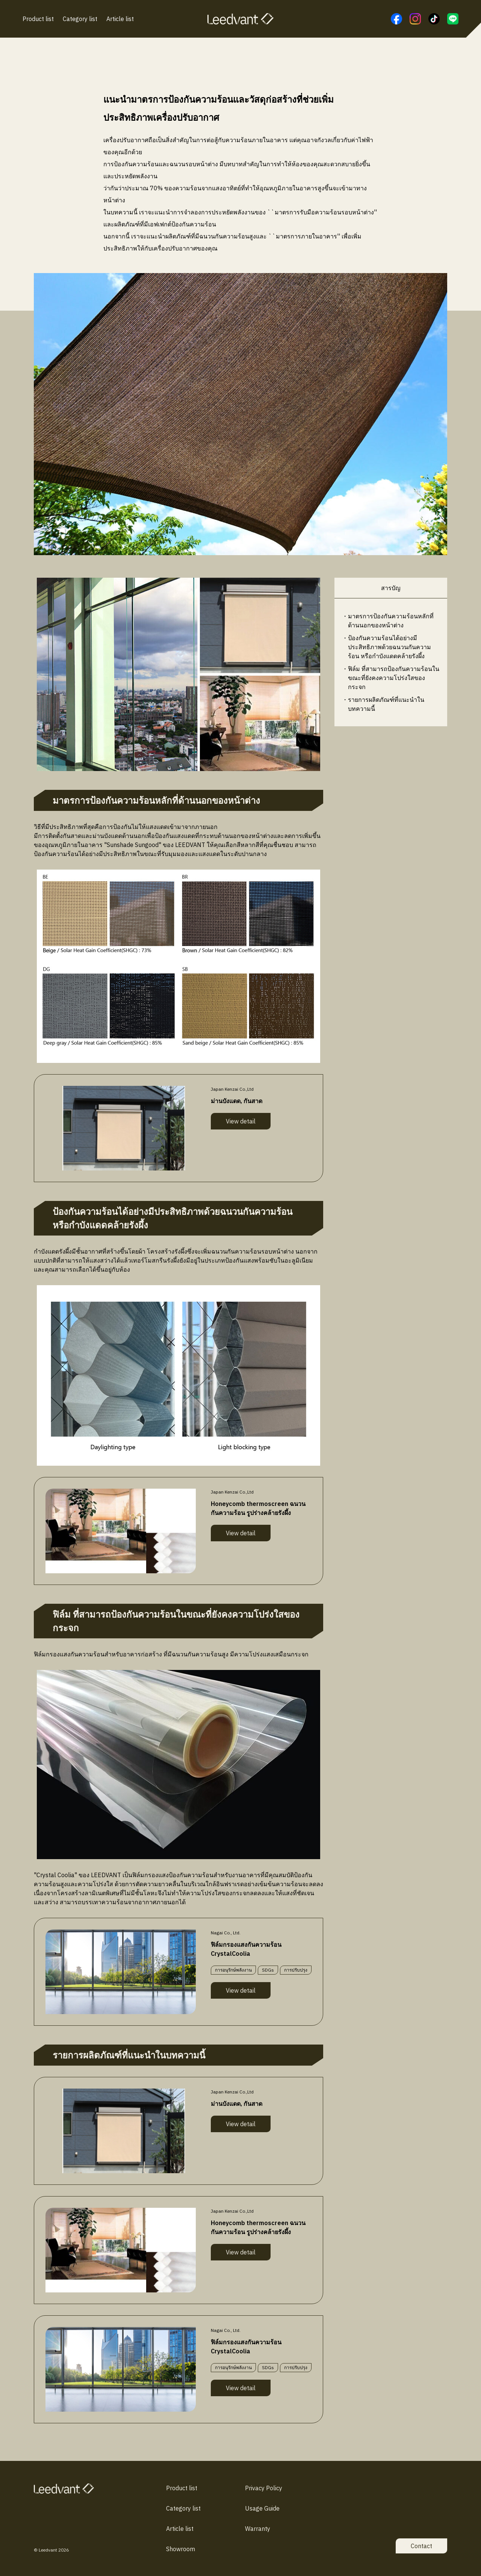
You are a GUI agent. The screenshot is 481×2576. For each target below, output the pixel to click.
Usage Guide (262, 2508)
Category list (80, 19)
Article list (120, 19)
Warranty (257, 2528)
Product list (38, 19)
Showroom (180, 2549)
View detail (241, 1121)
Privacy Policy (263, 2488)
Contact (421, 2546)
